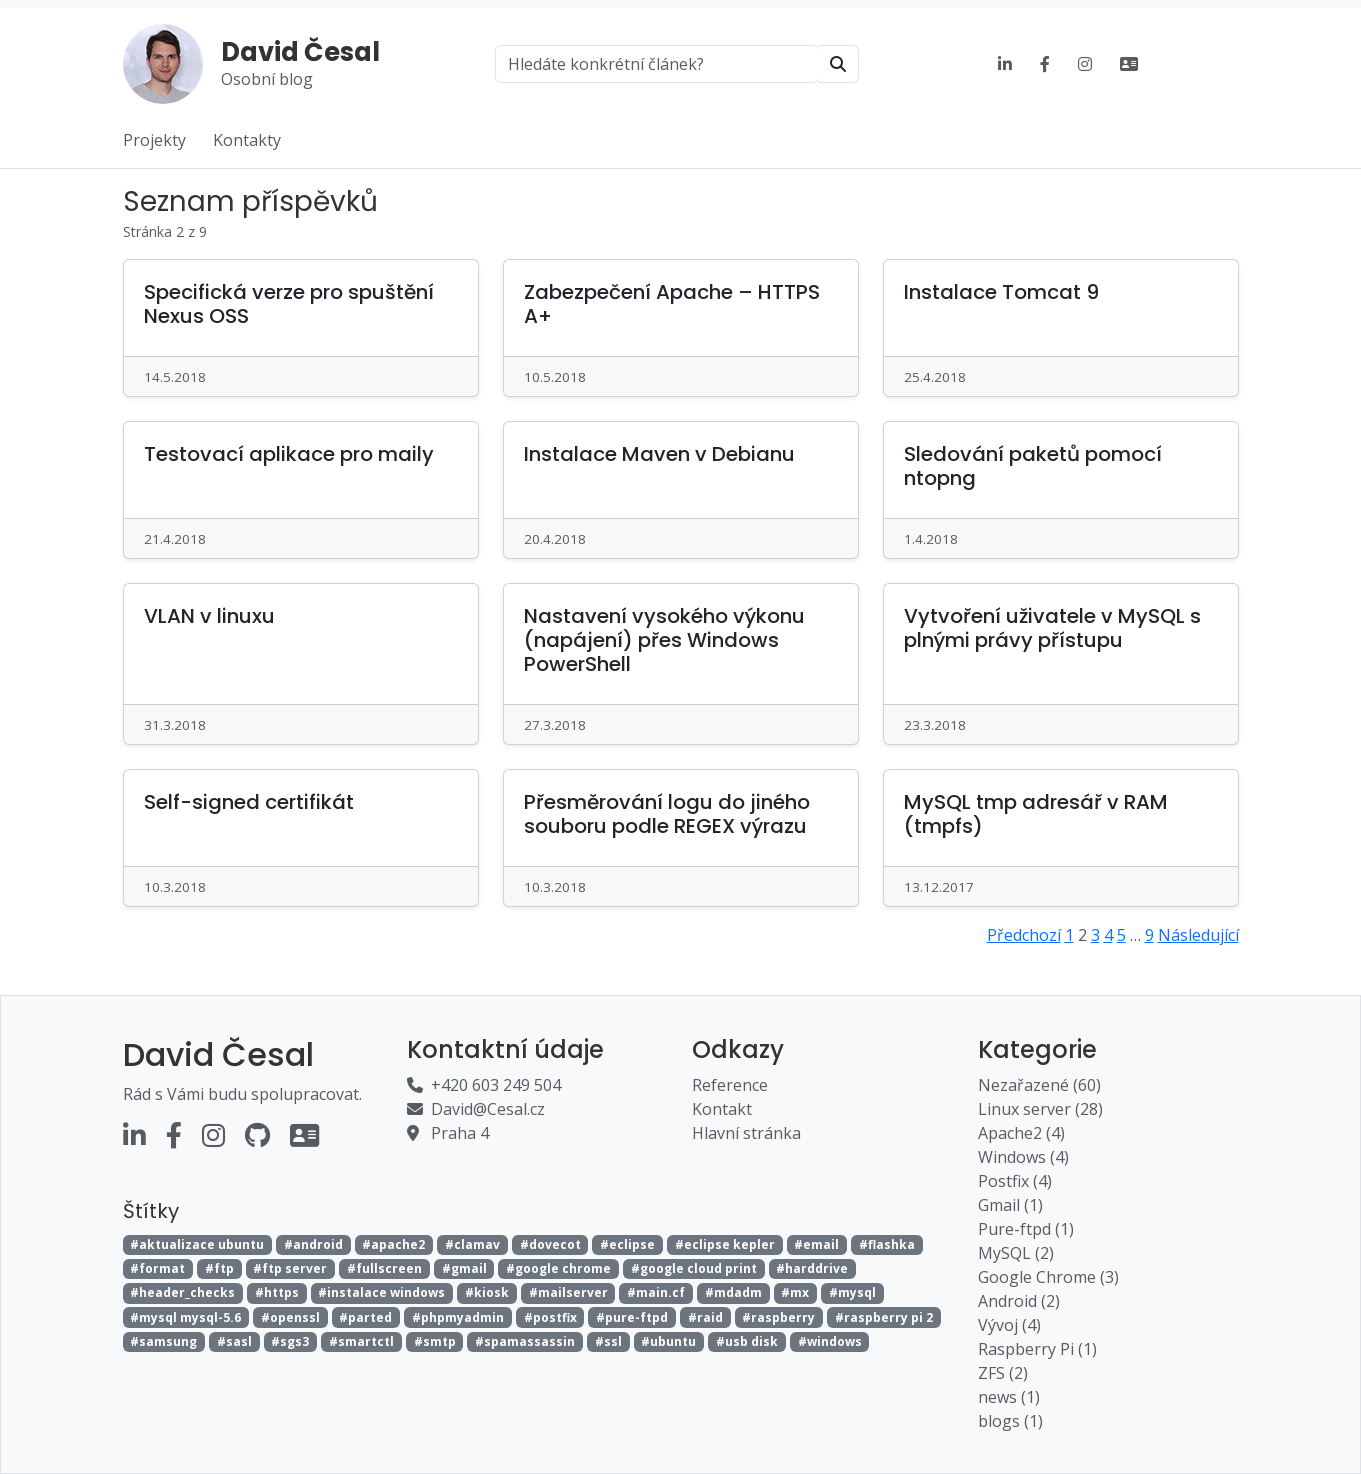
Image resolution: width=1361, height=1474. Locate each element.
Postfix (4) (1015, 1181)
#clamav (472, 1244)
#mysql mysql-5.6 (185, 1317)
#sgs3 (290, 1341)
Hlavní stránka (746, 1133)
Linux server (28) (1040, 1109)
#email (816, 1244)
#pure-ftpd (632, 1317)
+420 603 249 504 (496, 1085)
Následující (1198, 935)
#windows (830, 1341)
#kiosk (487, 1292)
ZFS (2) (1003, 1373)
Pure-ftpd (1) (1026, 1229)
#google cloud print (694, 1268)
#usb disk (747, 1341)
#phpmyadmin (458, 1317)
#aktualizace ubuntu (197, 1244)
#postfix (550, 1317)
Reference (730, 1085)
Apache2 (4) (1021, 1133)
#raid (705, 1317)
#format (157, 1268)
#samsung (163, 1341)
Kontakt (722, 1109)
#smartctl (361, 1341)
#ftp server (290, 1268)
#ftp (219, 1268)
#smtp (435, 1341)
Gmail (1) (1010, 1205)
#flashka (887, 1244)
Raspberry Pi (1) (1037, 1349)
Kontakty (247, 140)
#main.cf (656, 1292)
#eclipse (627, 1244)
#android (313, 1244)
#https (277, 1292)
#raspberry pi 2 (884, 1317)
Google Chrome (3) (1048, 1277)
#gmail (464, 1268)
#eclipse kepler (725, 1244)
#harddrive (812, 1268)
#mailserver (568, 1292)
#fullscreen (384, 1268)
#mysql (852, 1292)
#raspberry (778, 1317)
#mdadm (733, 1292)
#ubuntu (668, 1341)
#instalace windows (381, 1292)
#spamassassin (525, 1341)
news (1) (1009, 1397)
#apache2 (393, 1244)
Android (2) (1019, 1301)
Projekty (154, 140)
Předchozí (1024, 935)
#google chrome (558, 1268)
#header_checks (182, 1292)
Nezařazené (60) (1039, 1085)
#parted (365, 1317)
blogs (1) (1010, 1421)
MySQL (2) (1016, 1253)
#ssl (608, 1341)
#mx (795, 1292)
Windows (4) (1023, 1157)
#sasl (234, 1341)
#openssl (290, 1317)
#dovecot (550, 1244)
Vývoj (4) (1009, 1325)
